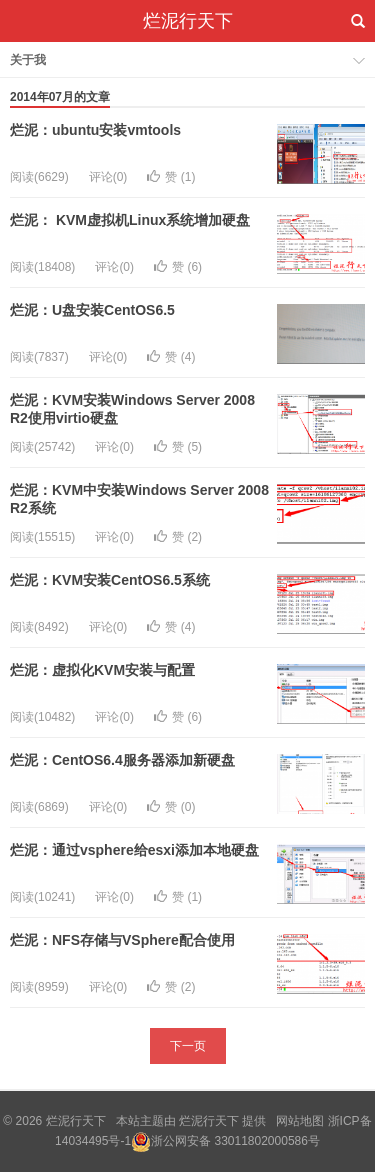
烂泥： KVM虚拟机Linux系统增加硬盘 (130, 220)
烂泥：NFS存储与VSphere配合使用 (122, 940)
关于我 (28, 60)
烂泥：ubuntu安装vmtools (95, 130)
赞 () (171, 177)
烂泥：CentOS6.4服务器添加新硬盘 (122, 760)
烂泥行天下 (188, 21)
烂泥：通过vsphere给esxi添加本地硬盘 (134, 850)
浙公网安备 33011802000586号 (235, 1141)
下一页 (188, 1046)
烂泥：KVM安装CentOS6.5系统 (110, 580)
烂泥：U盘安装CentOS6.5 (92, 310)
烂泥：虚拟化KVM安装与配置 (102, 670)
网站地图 (300, 1121)
